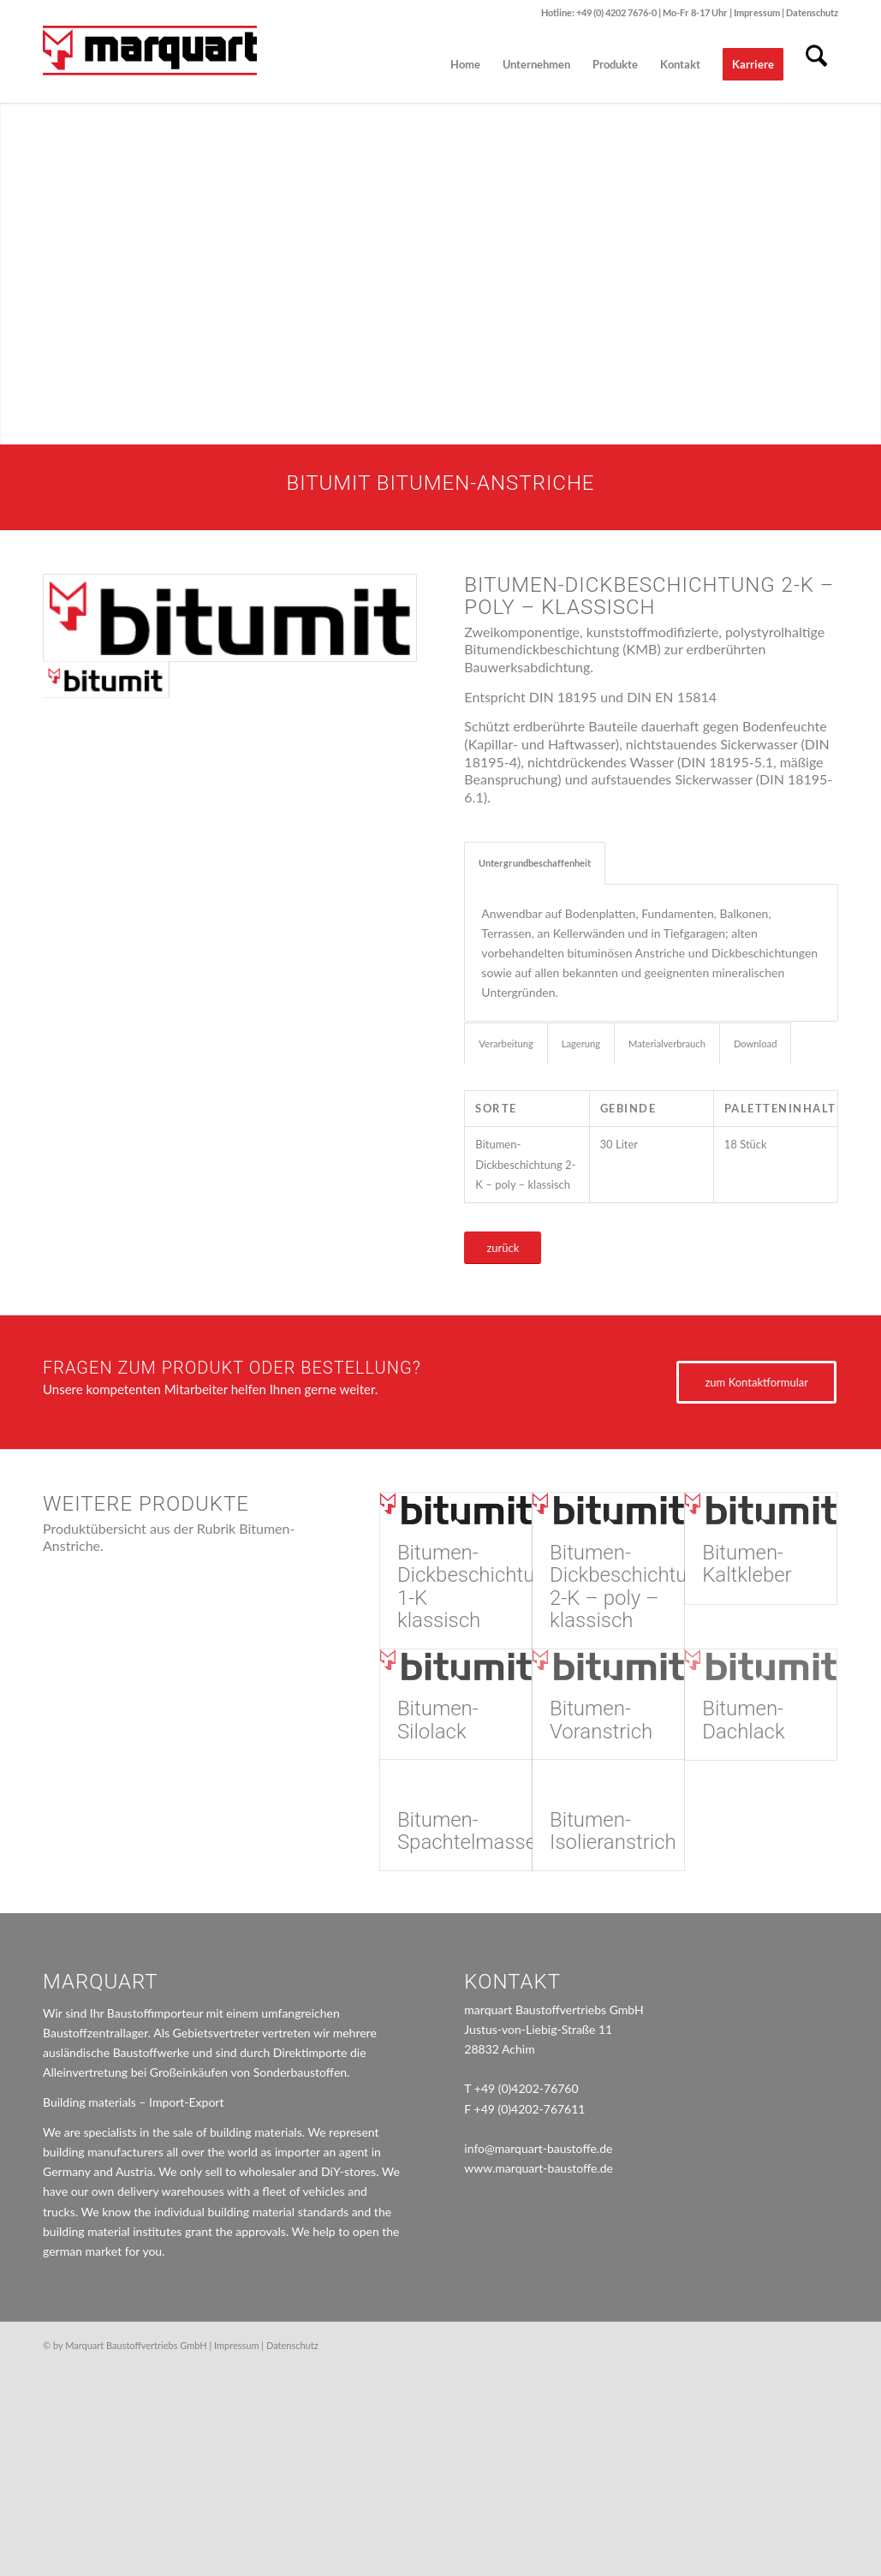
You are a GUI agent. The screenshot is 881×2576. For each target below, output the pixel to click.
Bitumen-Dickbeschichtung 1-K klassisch (477, 1586)
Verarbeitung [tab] (506, 1043)
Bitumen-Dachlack (743, 1719)
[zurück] (502, 1248)
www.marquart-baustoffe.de (538, 2169)
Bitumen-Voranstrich (601, 1719)
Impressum (758, 12)
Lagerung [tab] (581, 1043)
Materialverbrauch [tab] (666, 1043)
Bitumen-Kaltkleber (746, 1564)
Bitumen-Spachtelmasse (466, 1831)
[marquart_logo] (150, 64)
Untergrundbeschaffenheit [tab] (535, 862)
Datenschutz (812, 12)
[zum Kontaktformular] (756, 1382)
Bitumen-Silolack (438, 1719)
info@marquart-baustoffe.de (538, 2149)
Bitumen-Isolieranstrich (613, 1831)
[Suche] (816, 64)
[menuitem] (465, 64)
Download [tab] (755, 1043)
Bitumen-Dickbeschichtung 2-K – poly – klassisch (630, 1586)
